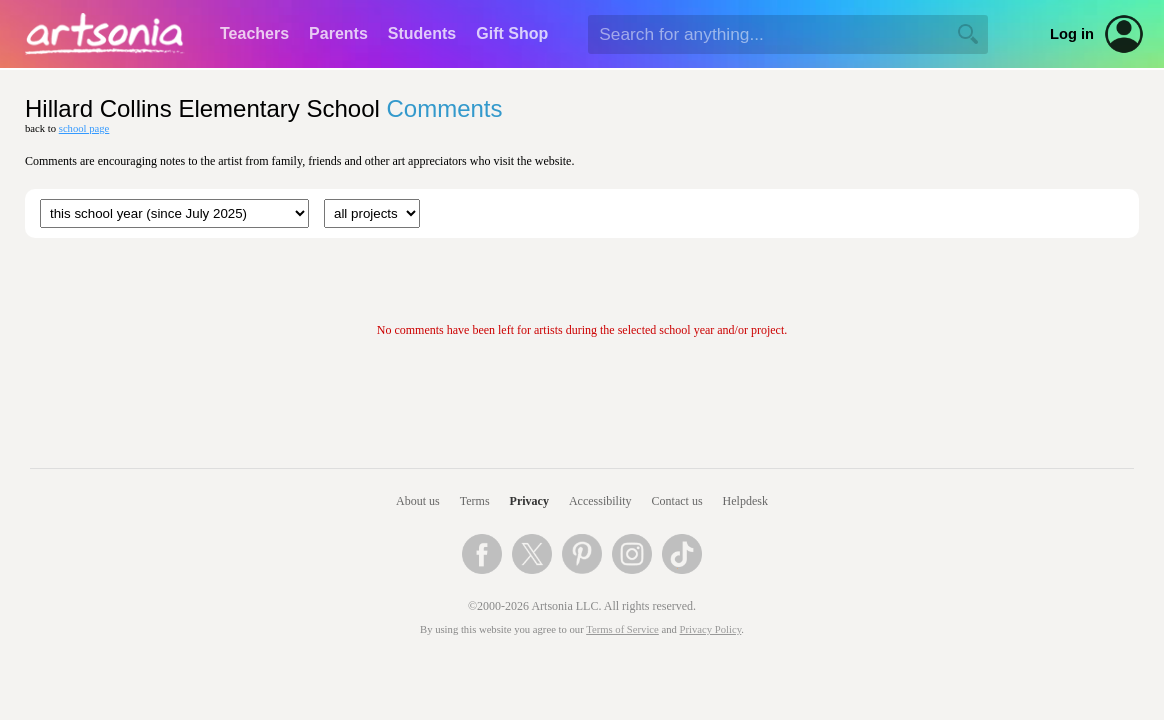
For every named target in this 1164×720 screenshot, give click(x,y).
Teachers (254, 33)
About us (418, 501)
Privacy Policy (711, 629)
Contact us (677, 501)
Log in (1072, 34)
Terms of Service (622, 629)
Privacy (529, 501)
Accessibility (600, 501)
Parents (338, 33)
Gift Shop (512, 33)
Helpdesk (745, 501)
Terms (475, 501)
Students (422, 33)
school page (84, 128)
